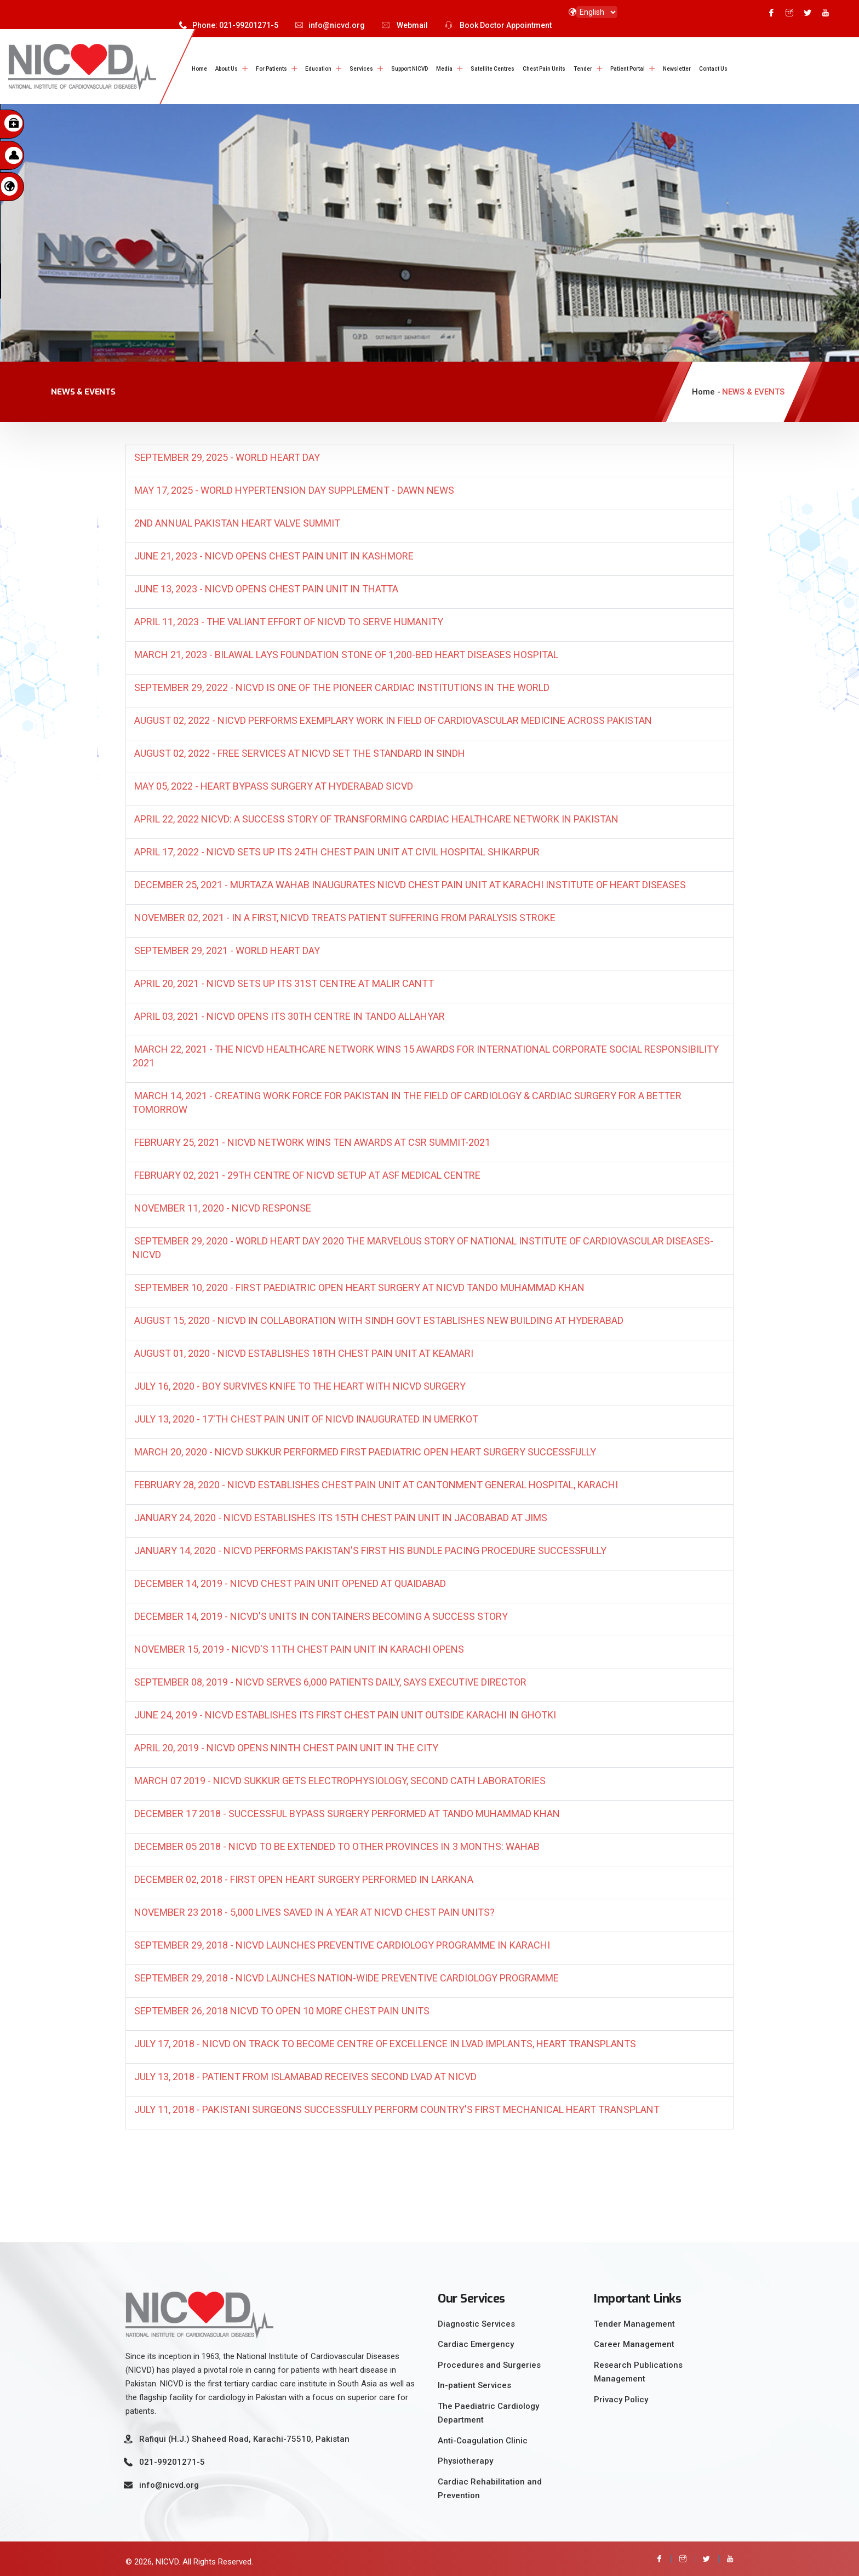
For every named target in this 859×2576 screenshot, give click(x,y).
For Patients (271, 69)
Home (199, 69)
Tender (583, 69)
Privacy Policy (621, 2396)
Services (361, 69)
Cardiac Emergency (476, 2340)
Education (318, 69)
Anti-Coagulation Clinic (483, 2437)
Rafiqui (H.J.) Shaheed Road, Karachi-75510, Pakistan (244, 2435)
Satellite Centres (492, 69)
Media (444, 69)
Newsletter (677, 69)
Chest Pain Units (544, 69)
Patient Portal (627, 69)
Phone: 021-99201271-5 (228, 25)
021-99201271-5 (172, 2458)
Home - (706, 388)
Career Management (634, 2340)
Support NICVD (409, 69)
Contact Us (713, 69)
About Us (226, 69)
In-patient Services (474, 2381)
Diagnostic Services (476, 2320)
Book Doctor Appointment (498, 25)
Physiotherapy (465, 2457)
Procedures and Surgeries (489, 2361)
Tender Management (634, 2320)
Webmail (405, 25)
